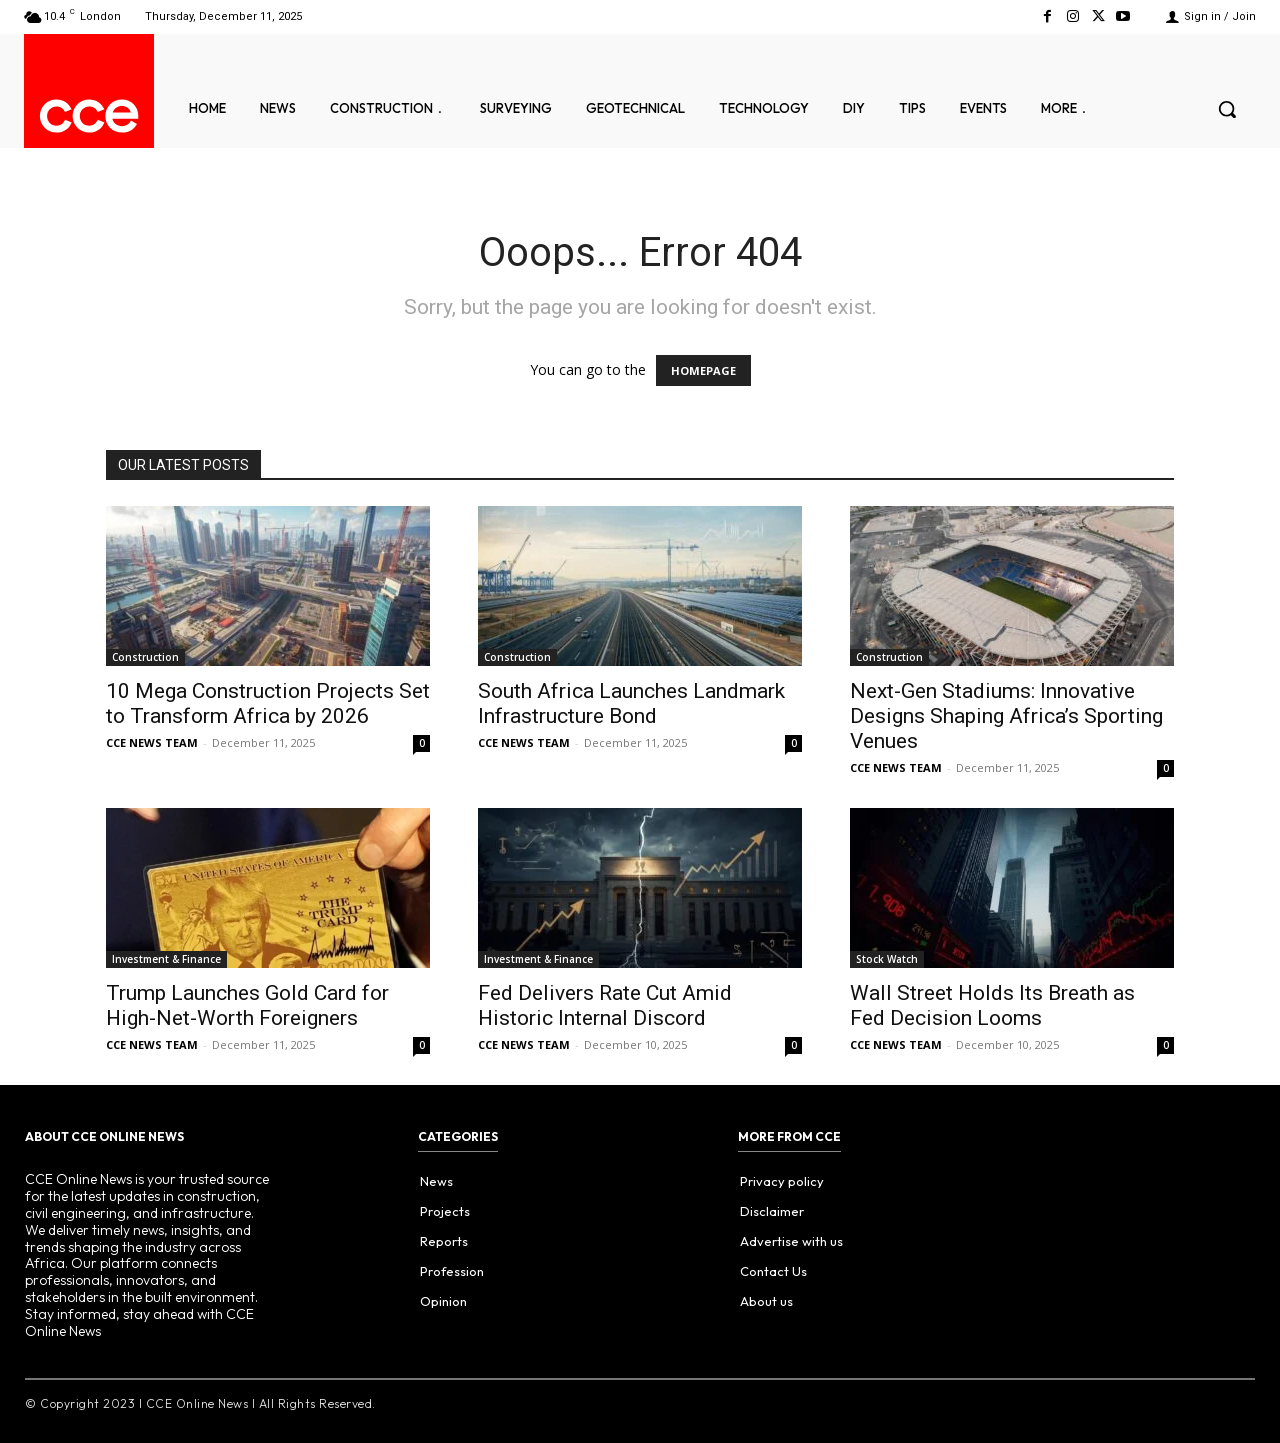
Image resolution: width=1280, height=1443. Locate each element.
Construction (145, 657)
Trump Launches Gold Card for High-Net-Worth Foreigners (247, 1005)
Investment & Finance (166, 959)
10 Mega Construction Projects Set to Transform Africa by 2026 (268, 703)
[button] (1227, 109)
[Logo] (89, 116)
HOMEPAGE (703, 370)
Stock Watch (887, 959)
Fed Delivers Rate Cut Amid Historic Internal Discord (605, 1005)
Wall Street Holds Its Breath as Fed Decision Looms (992, 1005)
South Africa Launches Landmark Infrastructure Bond (631, 703)
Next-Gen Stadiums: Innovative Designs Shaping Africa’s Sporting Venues (1006, 716)
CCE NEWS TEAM (152, 742)
